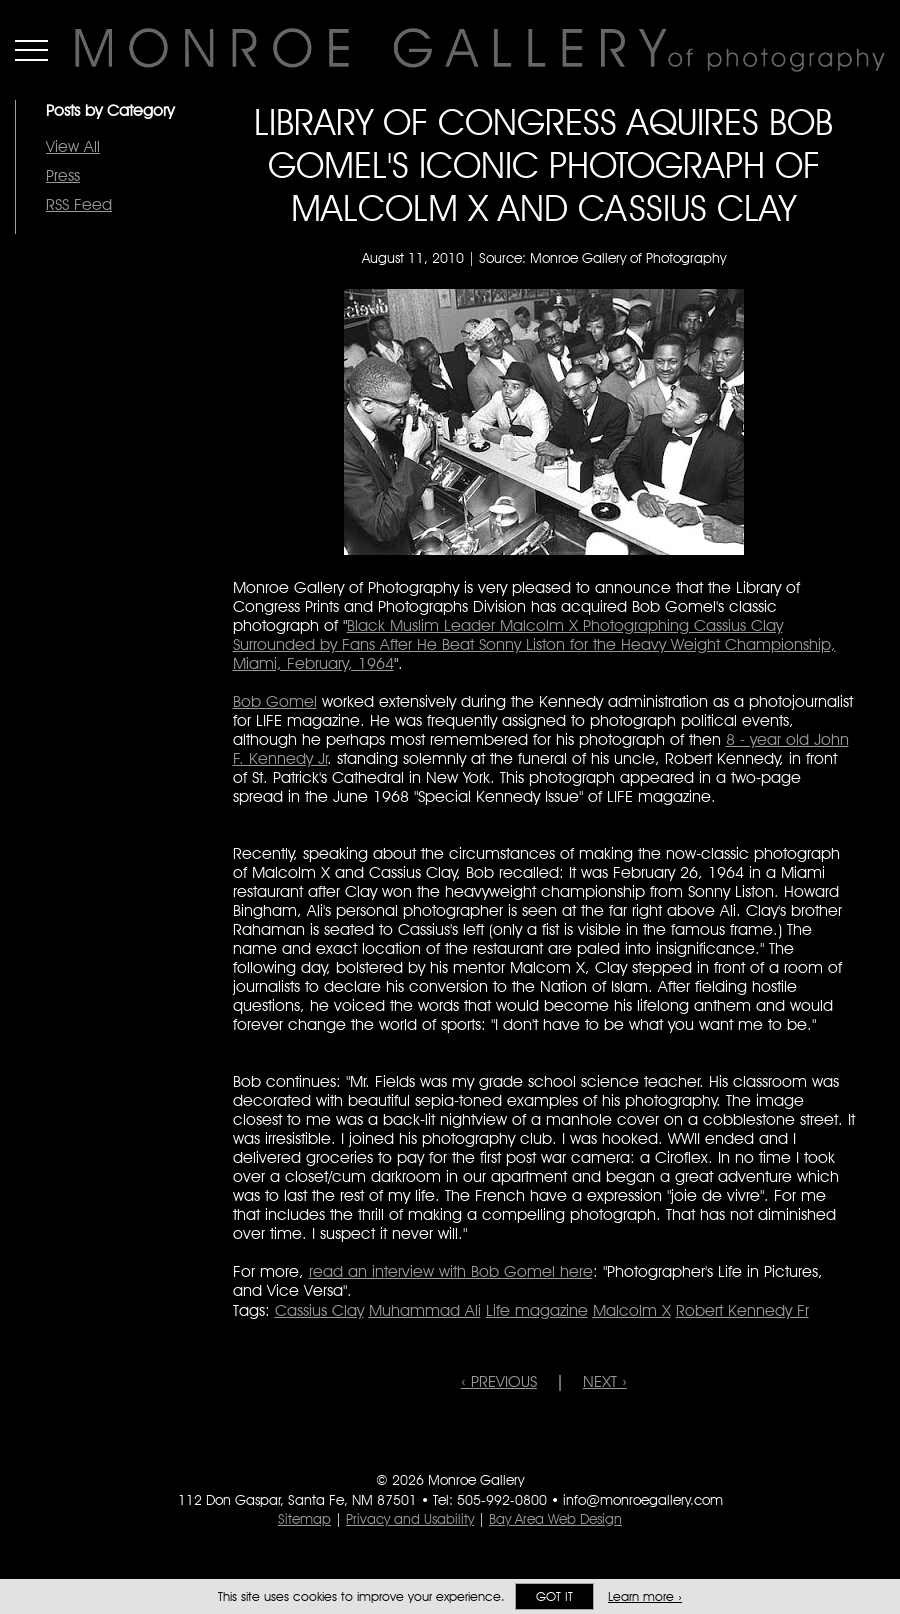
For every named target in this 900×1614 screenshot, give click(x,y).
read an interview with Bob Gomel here (451, 1271)
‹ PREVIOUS (499, 1381)
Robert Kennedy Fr (742, 1310)
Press (63, 175)
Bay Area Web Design (555, 1519)
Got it (554, 1596)
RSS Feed (79, 204)
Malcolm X (632, 1310)
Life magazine (537, 1310)
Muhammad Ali (425, 1310)
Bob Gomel (275, 701)
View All (73, 146)
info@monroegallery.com (643, 1500)
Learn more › (645, 1596)
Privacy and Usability (410, 1519)
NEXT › (605, 1381)
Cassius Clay (319, 1310)
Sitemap (304, 1519)
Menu (31, 50)
